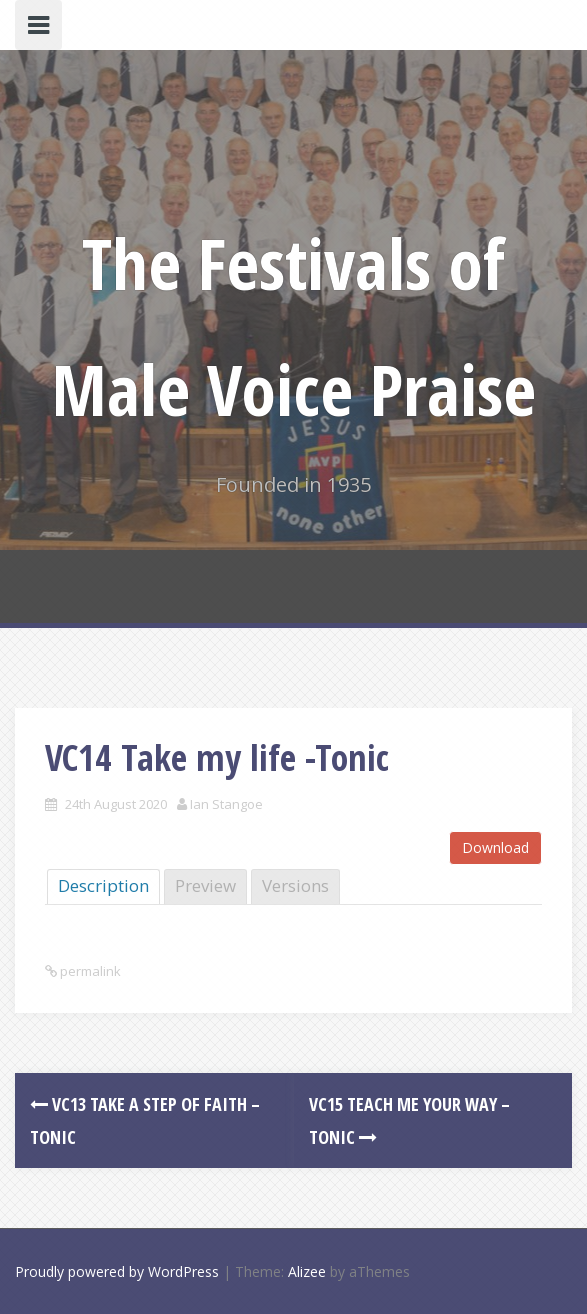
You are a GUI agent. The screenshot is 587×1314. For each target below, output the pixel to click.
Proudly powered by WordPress (117, 1271)
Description (103, 885)
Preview (205, 885)
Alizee (307, 1271)
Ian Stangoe (226, 804)
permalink (89, 971)
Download (495, 847)
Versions (295, 885)
